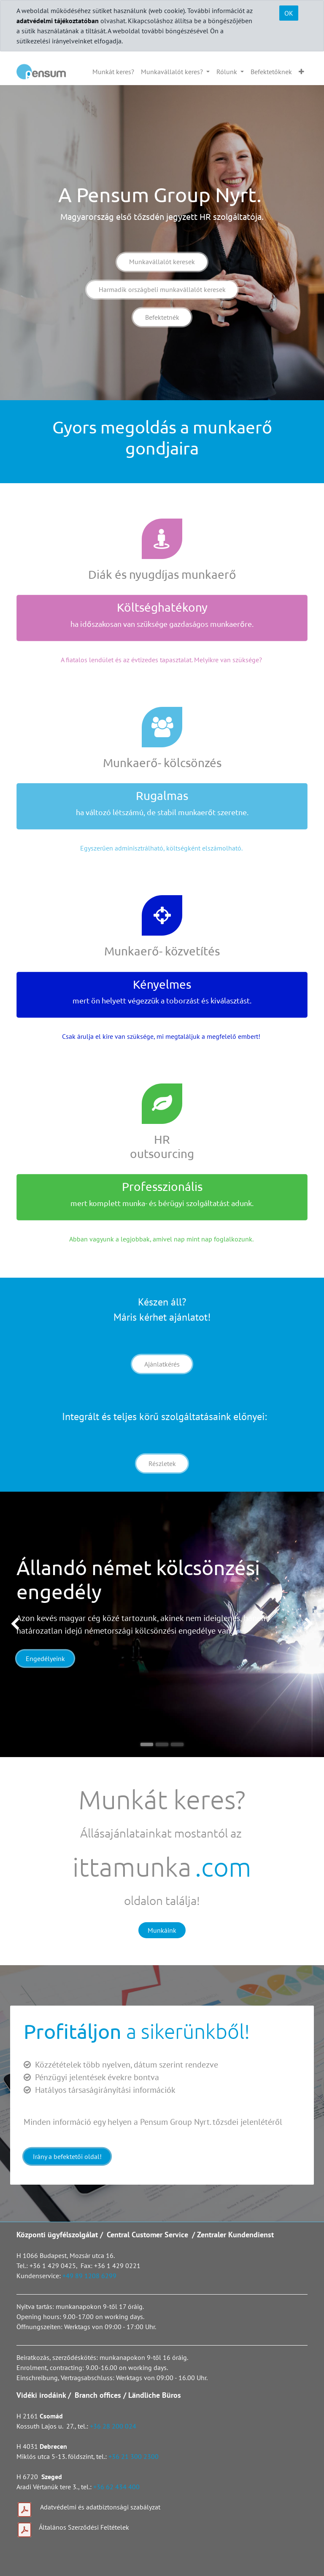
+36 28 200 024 (114, 2426)
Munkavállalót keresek (162, 261)
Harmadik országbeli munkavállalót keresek (162, 289)
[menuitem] (113, 71)
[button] (301, 71)
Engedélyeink (45, 1658)
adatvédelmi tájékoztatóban (57, 20)
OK (288, 13)
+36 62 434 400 (116, 2486)
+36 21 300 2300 (133, 2456)
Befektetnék (162, 317)
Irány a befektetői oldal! (67, 2156)
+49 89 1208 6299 (89, 2275)
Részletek (162, 1463)
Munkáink (162, 1930)
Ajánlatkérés (162, 1364)
